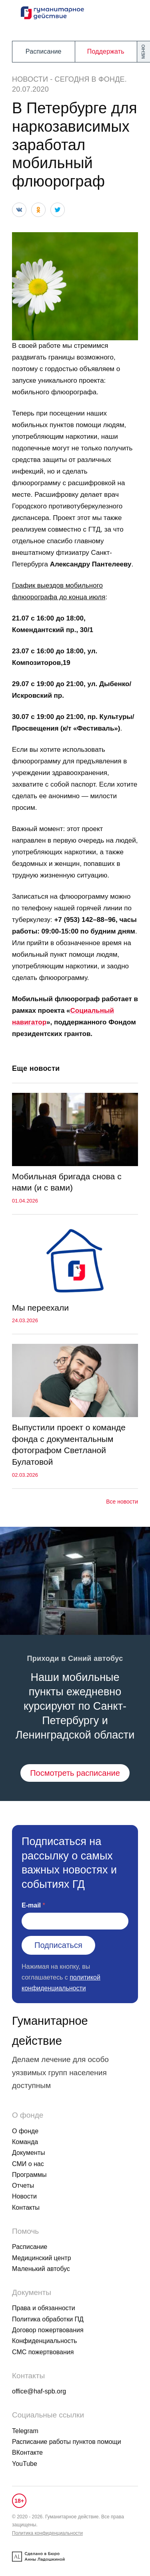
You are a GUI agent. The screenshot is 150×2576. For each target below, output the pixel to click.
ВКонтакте (27, 2452)
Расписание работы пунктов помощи (66, 2441)
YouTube (24, 2463)
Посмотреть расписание (75, 1773)
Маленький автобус (41, 2268)
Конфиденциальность (44, 2340)
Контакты (26, 2207)
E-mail (31, 1905)
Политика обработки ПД (48, 2319)
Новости (30, 79)
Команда (25, 2141)
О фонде (25, 2131)
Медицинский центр (41, 2258)
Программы (29, 2174)
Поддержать (105, 51)
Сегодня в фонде (90, 79)
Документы (28, 2152)
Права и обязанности (43, 2308)
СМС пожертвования (43, 2352)
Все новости (122, 1501)
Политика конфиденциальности (47, 2533)
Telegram (25, 2430)
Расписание (44, 51)
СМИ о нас (28, 2163)
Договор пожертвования (48, 2330)
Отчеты (23, 2185)
